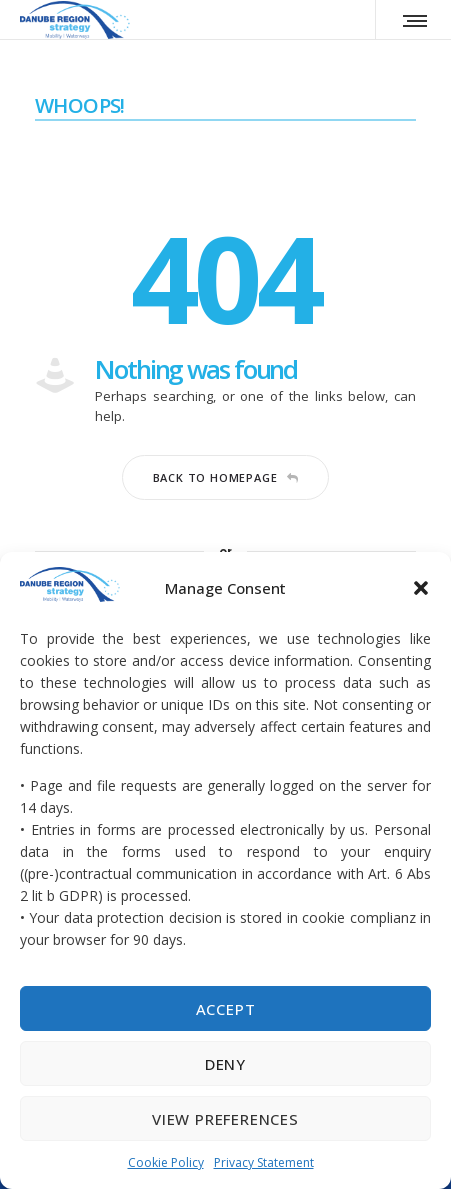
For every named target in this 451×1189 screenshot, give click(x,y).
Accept (226, 1009)
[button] (421, 588)
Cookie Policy (166, 1162)
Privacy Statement (264, 1162)
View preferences (225, 1119)
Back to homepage (226, 477)
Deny (225, 1064)
